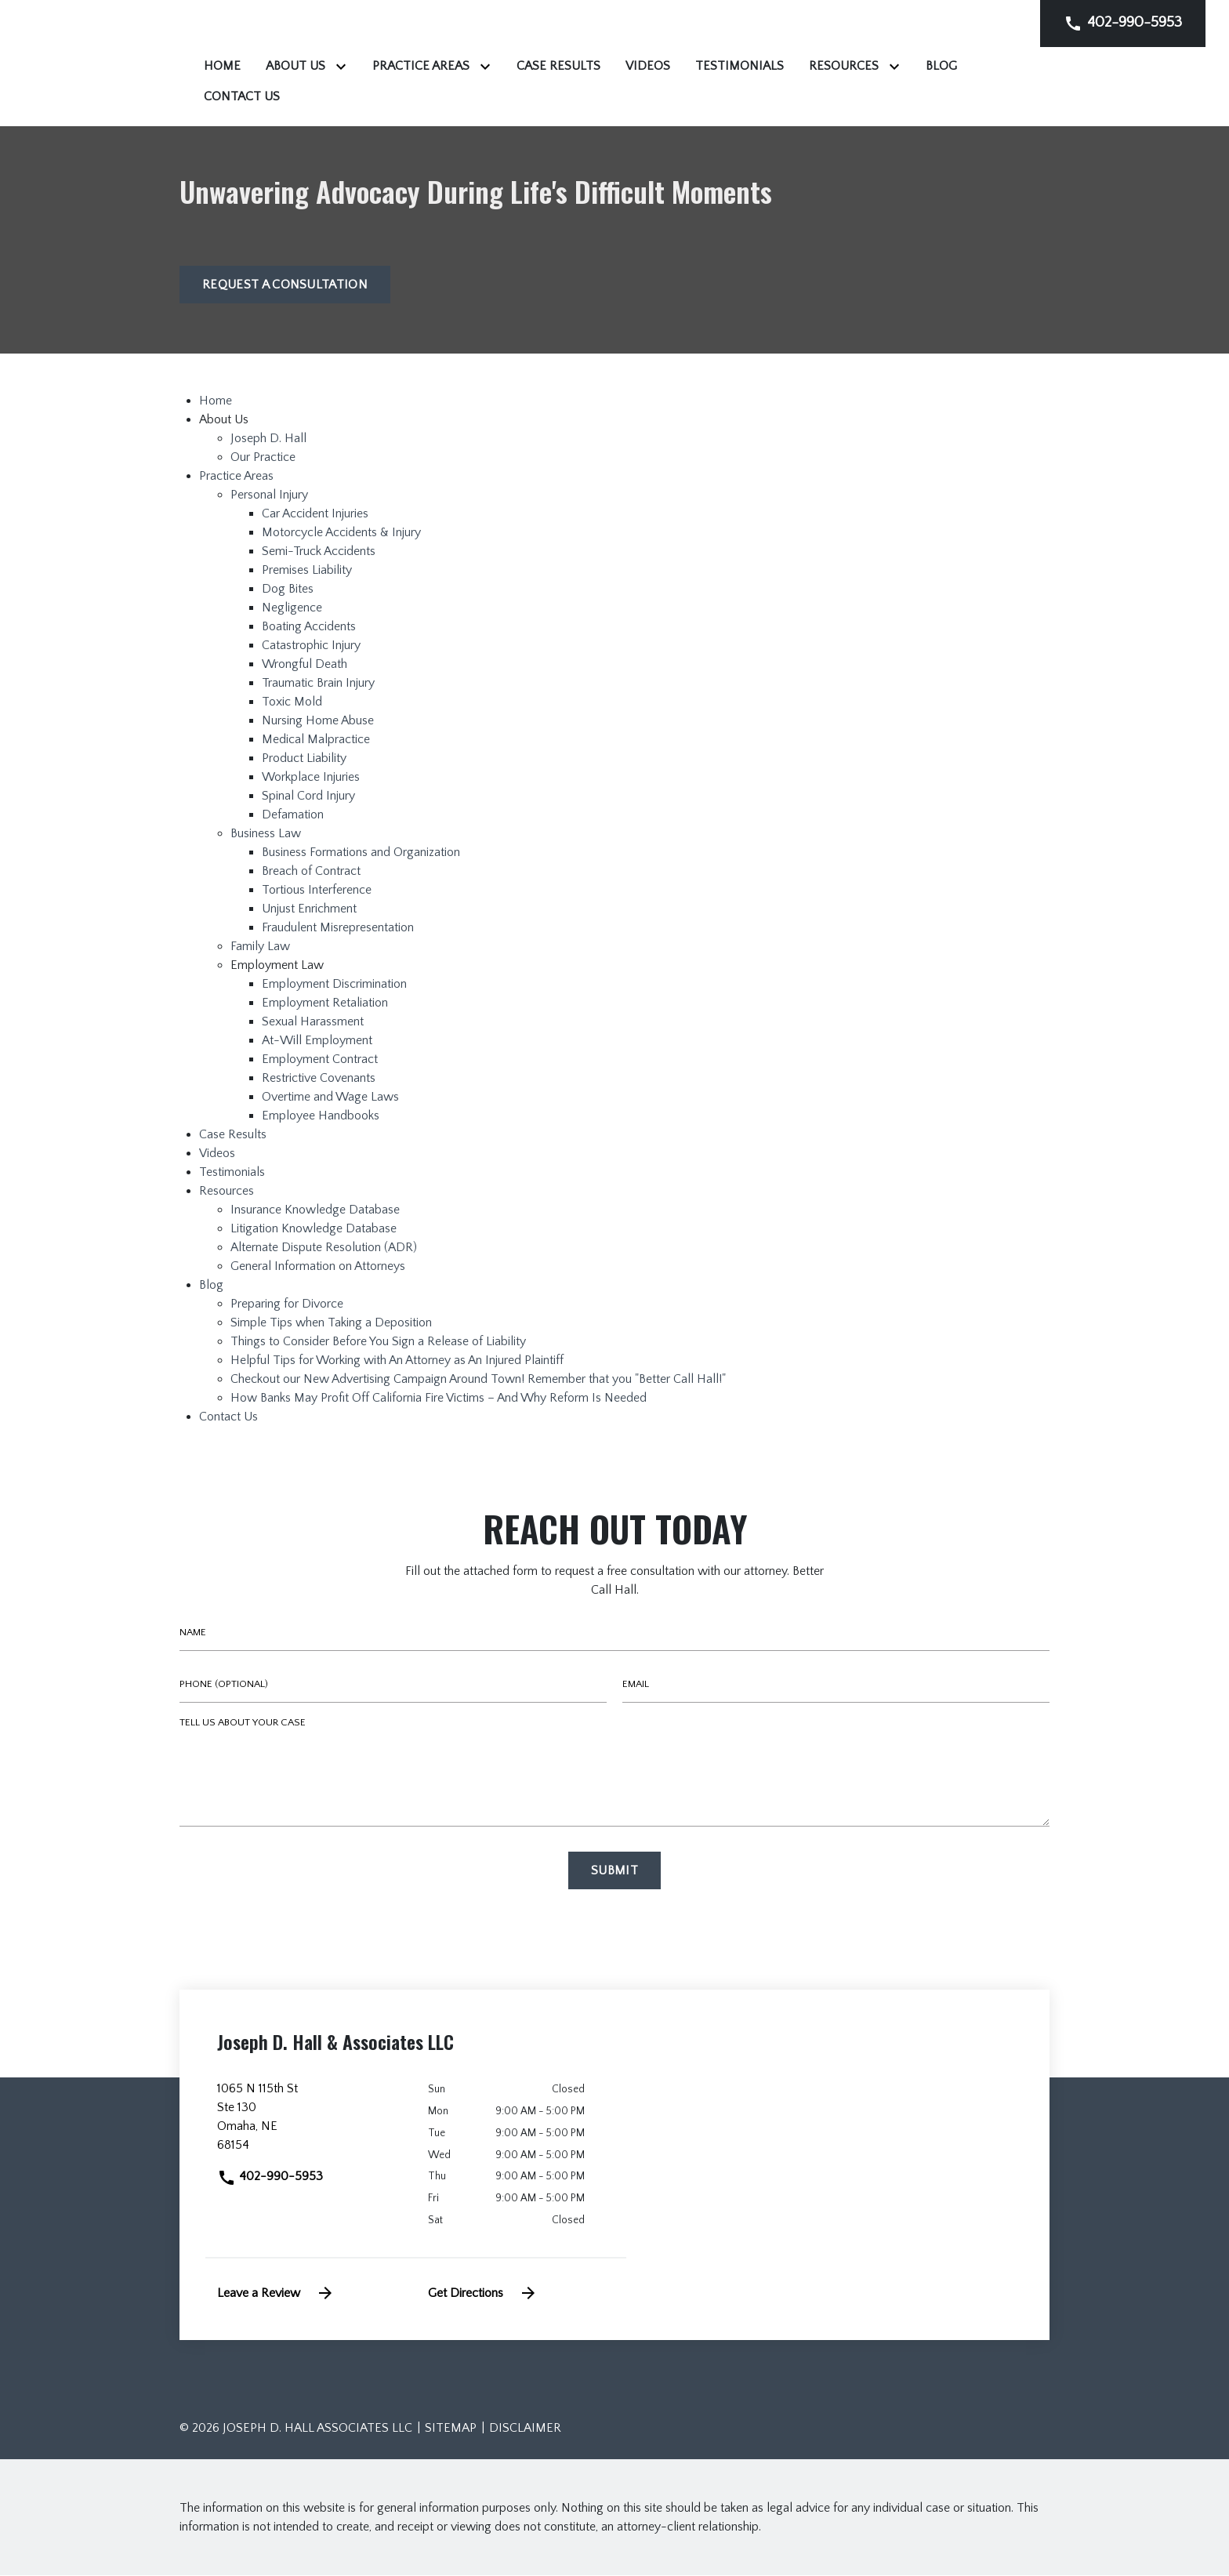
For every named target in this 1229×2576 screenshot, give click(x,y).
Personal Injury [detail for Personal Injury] (269, 496)
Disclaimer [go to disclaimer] (525, 2429)
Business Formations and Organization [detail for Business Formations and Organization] (361, 854)
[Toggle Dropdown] (540, 66)
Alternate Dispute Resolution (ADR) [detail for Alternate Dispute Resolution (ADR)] (323, 1249)
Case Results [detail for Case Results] (232, 1136)
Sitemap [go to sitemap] (451, 2429)
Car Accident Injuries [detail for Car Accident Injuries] (315, 515)
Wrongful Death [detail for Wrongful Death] (304, 666)
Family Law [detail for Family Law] (260, 948)
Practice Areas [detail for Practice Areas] (236, 477)
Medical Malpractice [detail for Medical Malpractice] (316, 741)
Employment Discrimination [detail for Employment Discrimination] (334, 985)
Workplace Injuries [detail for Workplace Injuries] (311, 778)
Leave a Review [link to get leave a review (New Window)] (276, 2293)
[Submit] (614, 1872)
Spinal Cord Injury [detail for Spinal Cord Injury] (308, 797)
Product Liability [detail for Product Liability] (304, 760)
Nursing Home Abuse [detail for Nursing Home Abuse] (318, 722)
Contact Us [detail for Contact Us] (228, 1418)
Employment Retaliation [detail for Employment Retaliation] (325, 1004)
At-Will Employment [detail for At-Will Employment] (317, 1042)
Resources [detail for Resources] (226, 1192)
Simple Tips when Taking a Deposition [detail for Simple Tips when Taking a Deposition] (331, 1324)
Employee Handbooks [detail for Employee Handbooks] (320, 1117)
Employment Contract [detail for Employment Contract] (320, 1061)
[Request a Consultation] (284, 286)
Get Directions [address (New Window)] (483, 2293)
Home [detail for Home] (215, 402)
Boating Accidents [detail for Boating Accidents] (309, 628)
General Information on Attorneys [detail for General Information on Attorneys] (317, 1268)
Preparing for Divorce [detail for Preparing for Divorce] (286, 1305)
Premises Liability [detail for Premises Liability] (307, 571)
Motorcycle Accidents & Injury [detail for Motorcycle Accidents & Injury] (341, 534)
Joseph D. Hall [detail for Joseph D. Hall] (268, 440)
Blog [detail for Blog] (211, 1286)
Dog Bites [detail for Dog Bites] (288, 590)
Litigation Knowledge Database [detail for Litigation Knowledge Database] (313, 1230)
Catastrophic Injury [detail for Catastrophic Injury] (311, 647)
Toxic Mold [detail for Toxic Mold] (292, 703)
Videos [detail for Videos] (217, 1155)
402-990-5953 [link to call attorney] (270, 2178)
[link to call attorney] (1123, 23)
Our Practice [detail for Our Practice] (262, 459)
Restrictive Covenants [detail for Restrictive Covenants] (318, 1079)
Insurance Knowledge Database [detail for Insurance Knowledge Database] (315, 1211)
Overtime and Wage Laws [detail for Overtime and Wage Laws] (330, 1098)
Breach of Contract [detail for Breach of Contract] (311, 872)
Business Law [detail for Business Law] (265, 835)
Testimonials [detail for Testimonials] (232, 1173)
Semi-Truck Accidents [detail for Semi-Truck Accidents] (318, 553)
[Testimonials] (935, 65)
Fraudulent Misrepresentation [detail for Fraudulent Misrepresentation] (338, 929)
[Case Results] (754, 65)
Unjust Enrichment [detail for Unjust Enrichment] (309, 910)
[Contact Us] (611, 96)
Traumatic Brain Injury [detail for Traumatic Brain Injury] (318, 684)
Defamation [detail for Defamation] (293, 816)
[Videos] (843, 65)
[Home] (418, 65)
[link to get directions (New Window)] (310, 2124)
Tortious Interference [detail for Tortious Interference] (317, 891)
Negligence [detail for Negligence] (292, 609)
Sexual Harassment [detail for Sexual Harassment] (313, 1023)
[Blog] (532, 96)
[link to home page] (277, 63)
